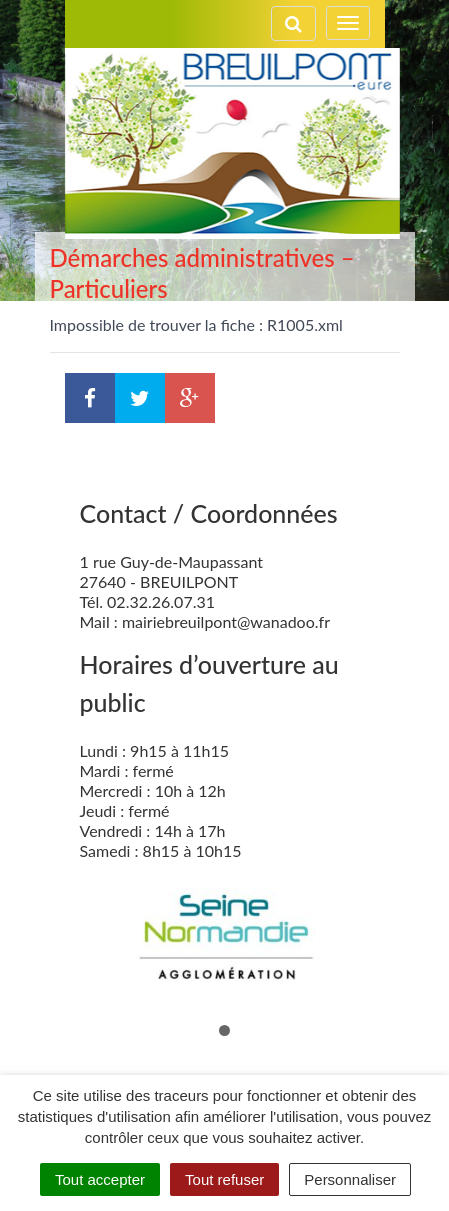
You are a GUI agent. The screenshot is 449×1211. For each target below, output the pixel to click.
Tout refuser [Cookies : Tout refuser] (224, 1179)
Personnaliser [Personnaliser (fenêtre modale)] (350, 1179)
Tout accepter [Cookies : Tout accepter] (100, 1179)
